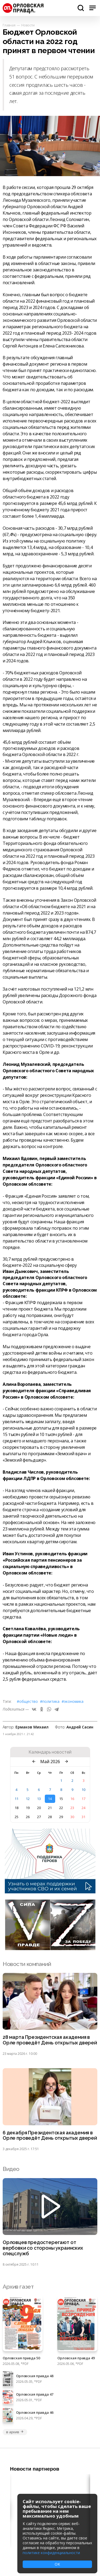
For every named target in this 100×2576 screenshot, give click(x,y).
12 (28, 1798)
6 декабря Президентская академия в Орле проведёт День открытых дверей (50, 2135)
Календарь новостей (50, 1752)
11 (16, 1798)
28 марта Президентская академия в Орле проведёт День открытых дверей (50, 2040)
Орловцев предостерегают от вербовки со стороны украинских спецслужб (43, 2248)
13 (39, 1798)
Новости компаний (27, 1964)
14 (50, 1798)
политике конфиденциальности (51, 2552)
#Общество (27, 1701)
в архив (15, 2431)
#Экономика (72, 1701)
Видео (11, 2169)
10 (83, 1789)
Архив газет (18, 2286)
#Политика (49, 1701)
